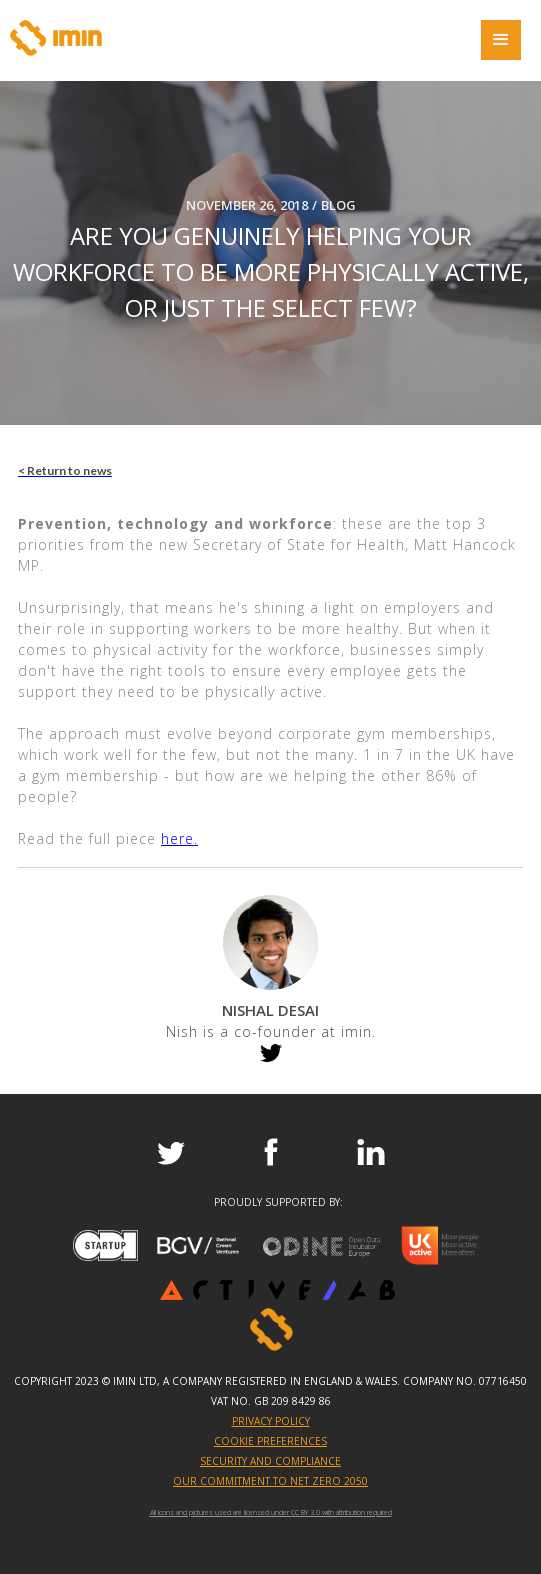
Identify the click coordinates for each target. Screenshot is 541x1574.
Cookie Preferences (270, 1441)
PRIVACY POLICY (271, 1421)
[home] (55, 38)
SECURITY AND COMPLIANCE (270, 1461)
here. (179, 838)
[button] (501, 40)
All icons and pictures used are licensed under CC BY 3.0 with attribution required (271, 1512)
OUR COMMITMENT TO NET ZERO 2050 (270, 1481)
